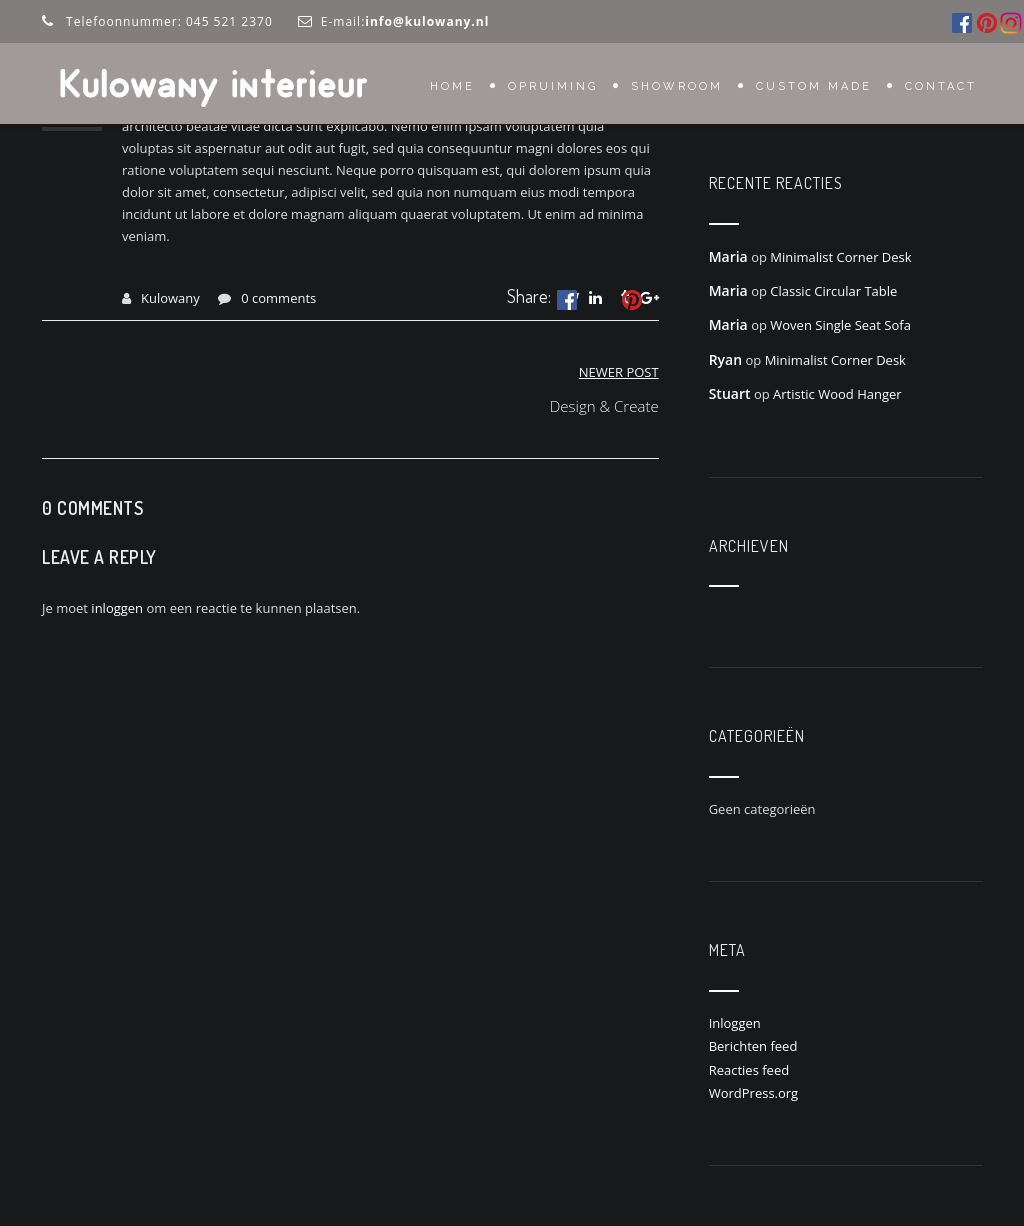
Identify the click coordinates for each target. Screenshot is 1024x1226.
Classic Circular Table (833, 291)
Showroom (677, 86)
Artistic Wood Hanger (837, 394)
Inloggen (735, 1023)
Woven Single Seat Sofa (840, 325)
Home (452, 86)
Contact (941, 86)
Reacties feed (749, 1070)
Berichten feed (753, 1046)
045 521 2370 (229, 21)
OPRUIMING (553, 86)
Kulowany (170, 298)
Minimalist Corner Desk (840, 257)
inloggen (117, 608)
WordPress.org (754, 1093)
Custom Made (814, 86)
